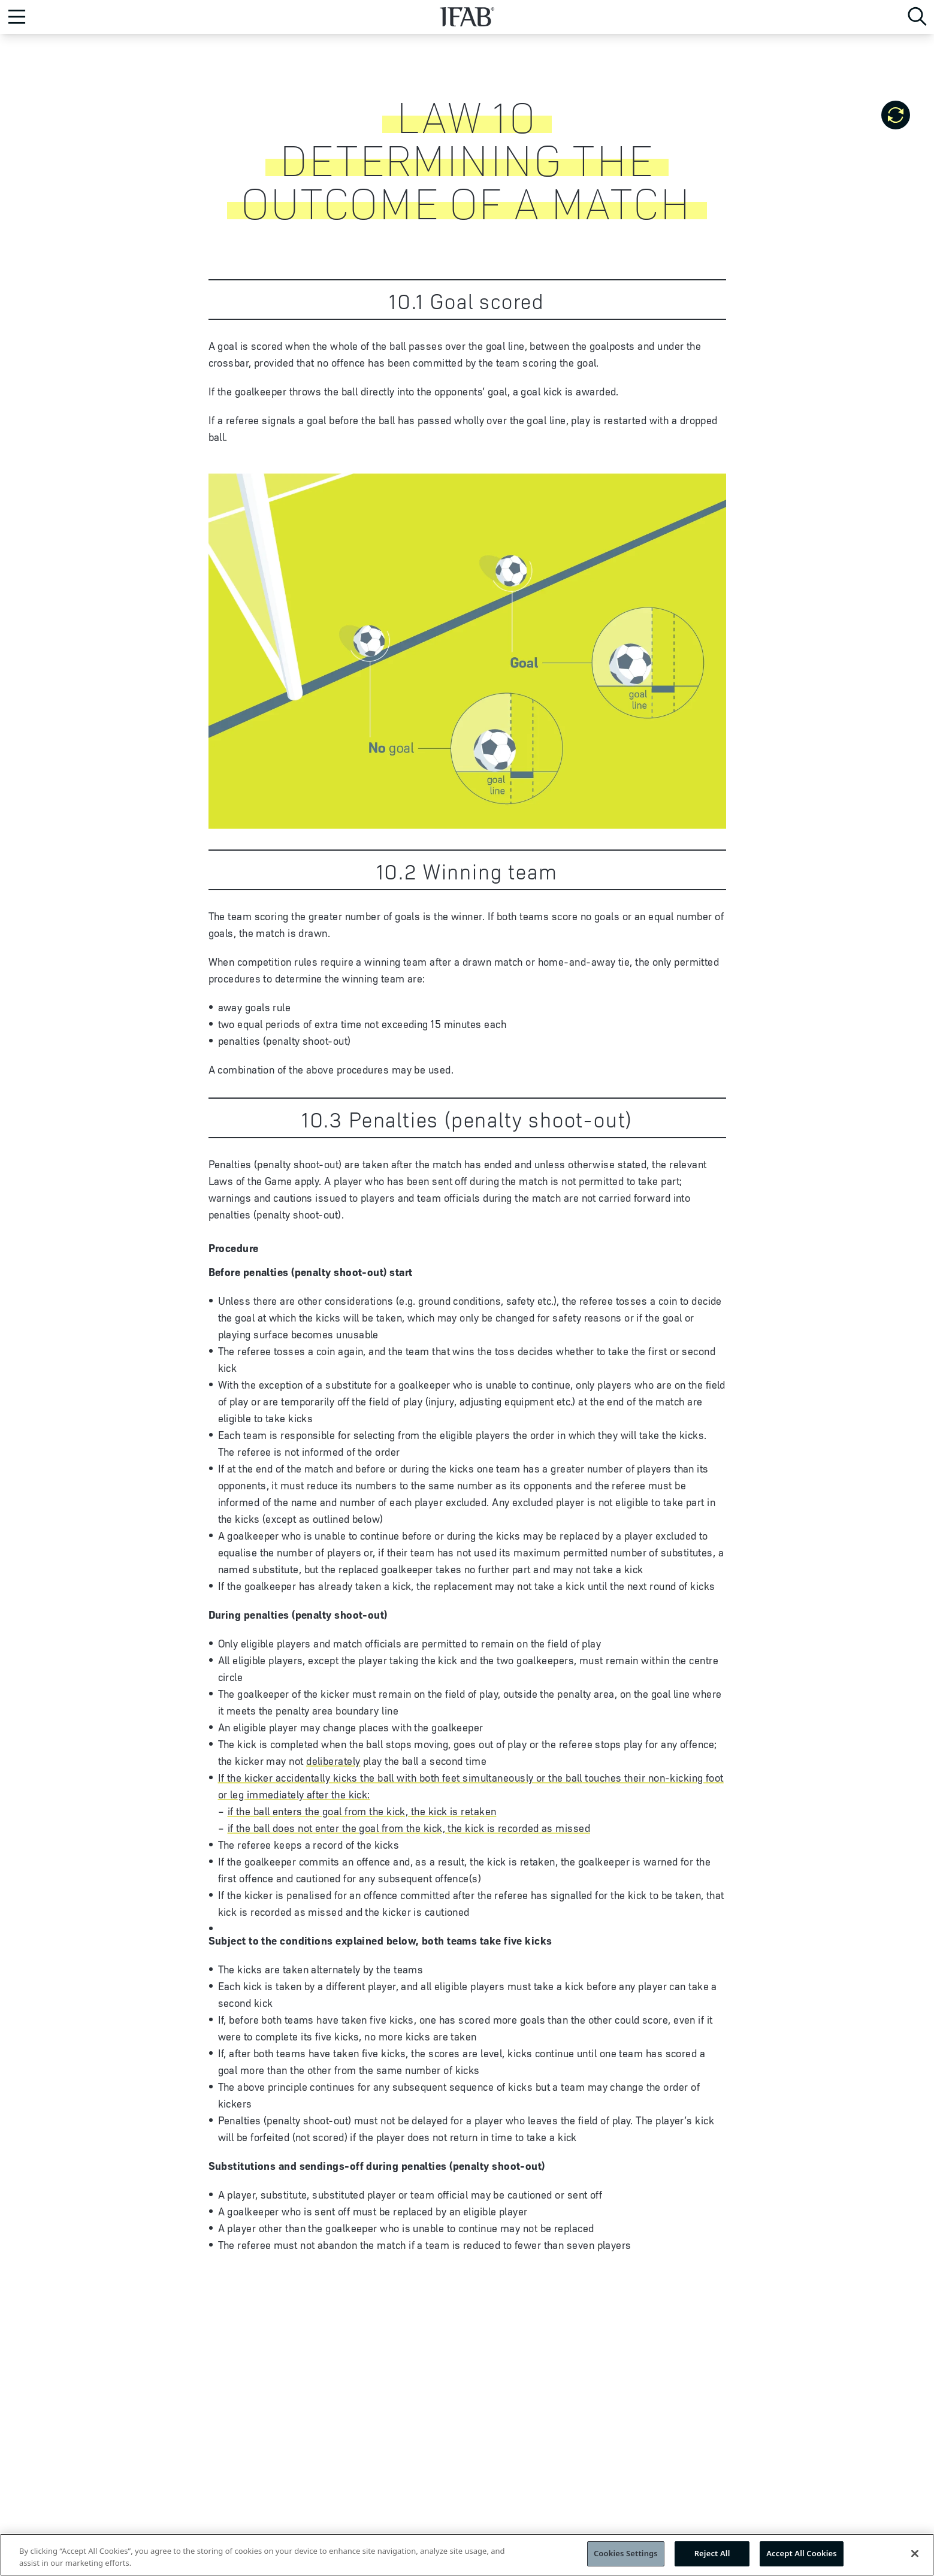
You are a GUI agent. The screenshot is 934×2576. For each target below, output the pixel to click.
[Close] (915, 2557)
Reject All (712, 2557)
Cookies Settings (626, 2557)
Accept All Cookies (801, 2557)
